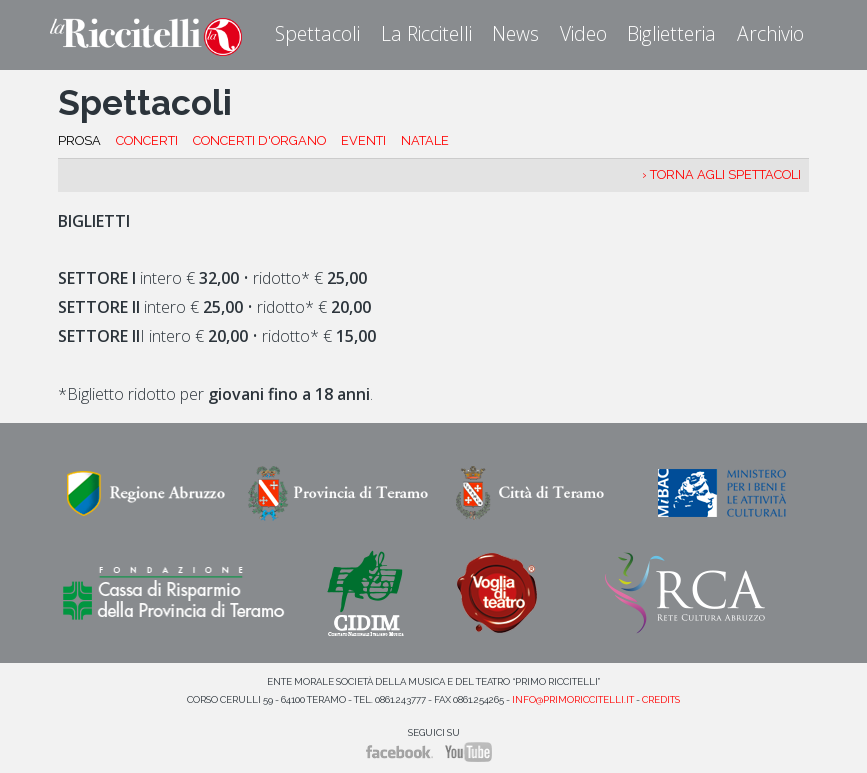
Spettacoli (317, 33)
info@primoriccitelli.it (573, 699)
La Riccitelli (426, 33)
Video (583, 33)
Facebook (399, 752)
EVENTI (363, 140)
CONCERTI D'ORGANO (259, 140)
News (515, 33)
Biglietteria (671, 33)
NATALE (425, 140)
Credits (661, 699)
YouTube (468, 752)
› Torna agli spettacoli (721, 174)
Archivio (770, 33)
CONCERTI (147, 140)
